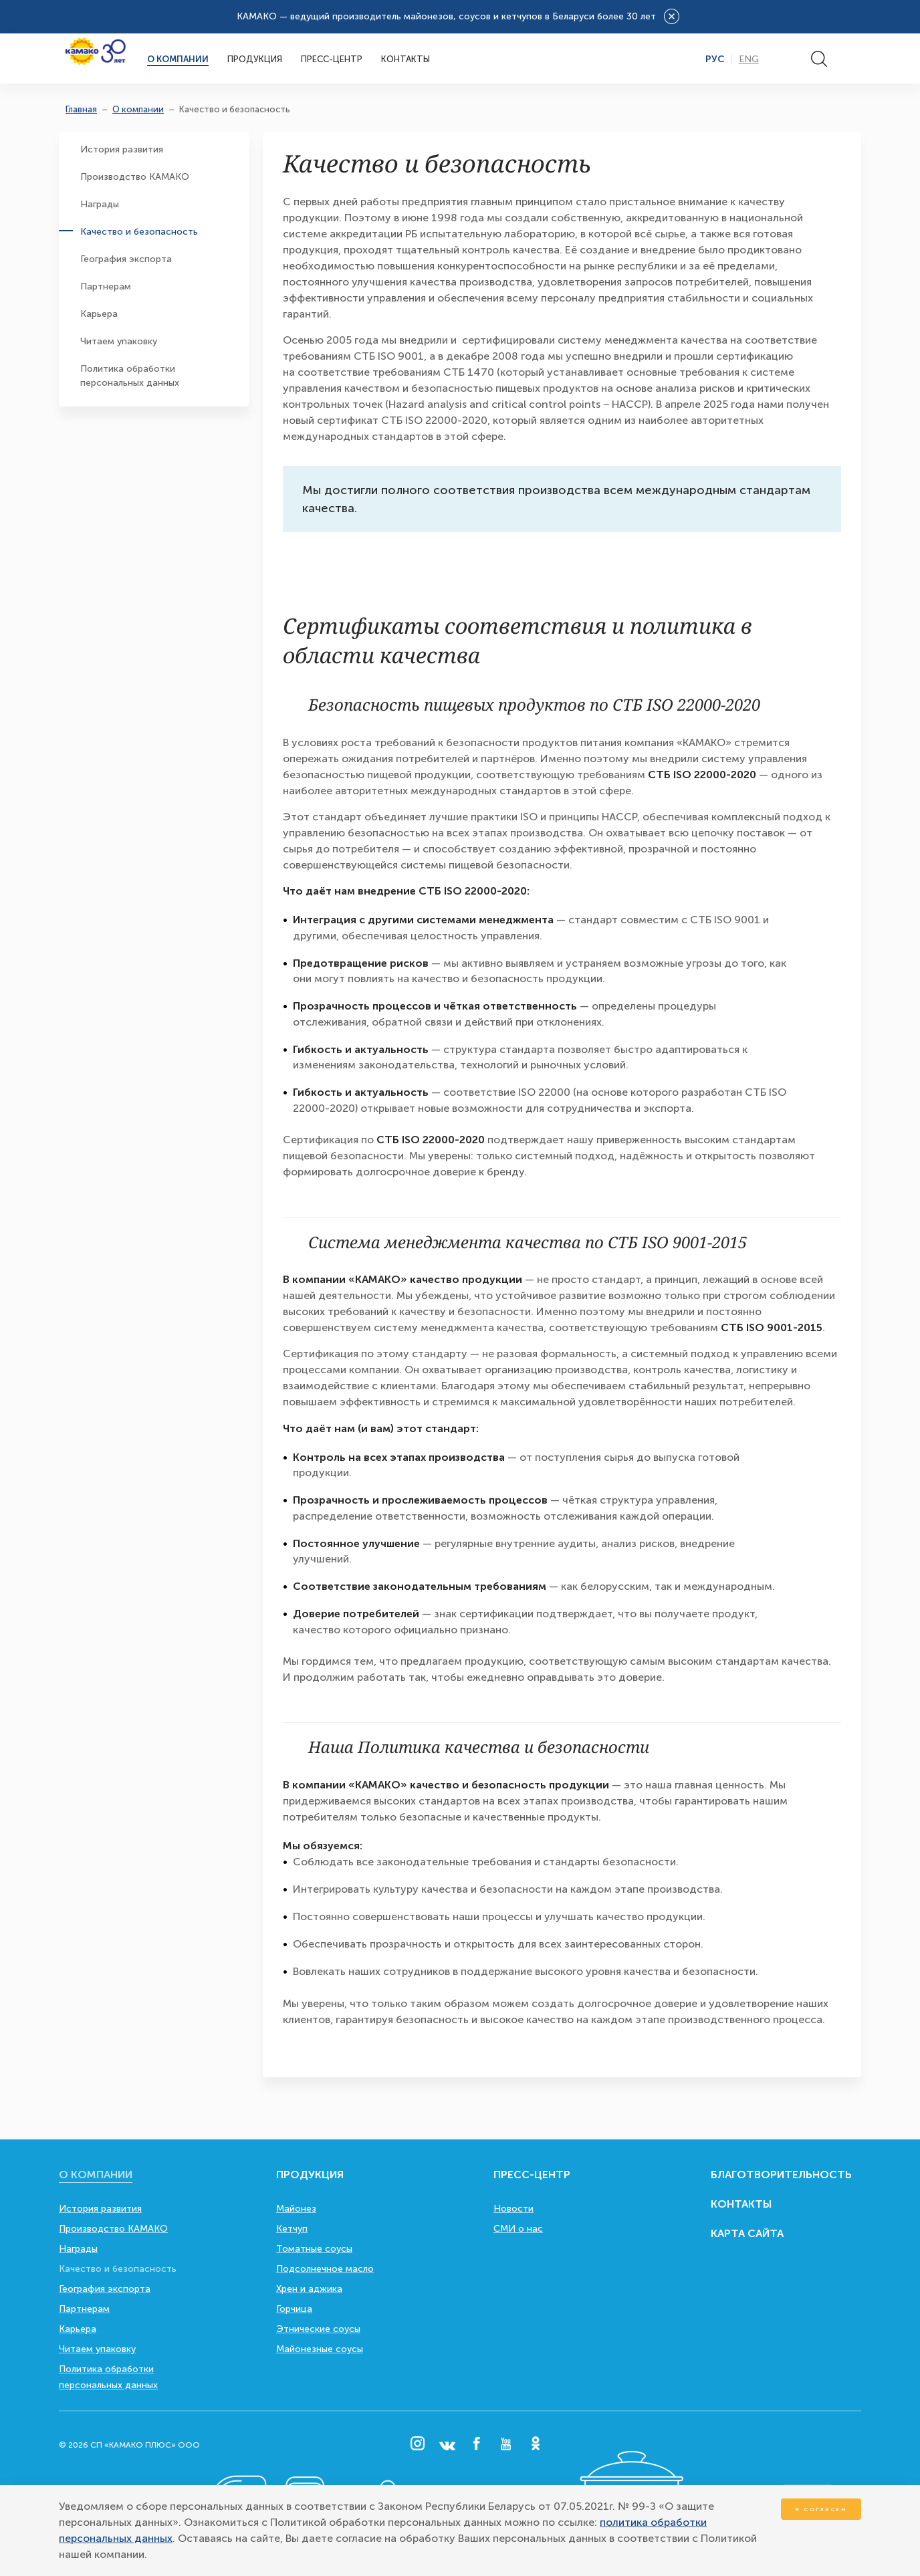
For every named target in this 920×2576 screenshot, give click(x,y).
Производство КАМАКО (134, 177)
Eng (749, 59)
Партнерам (105, 286)
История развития (121, 149)
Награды (99, 204)
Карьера (99, 314)
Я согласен (821, 2509)
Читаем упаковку (118, 341)
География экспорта (126, 259)
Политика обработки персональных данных (129, 375)
